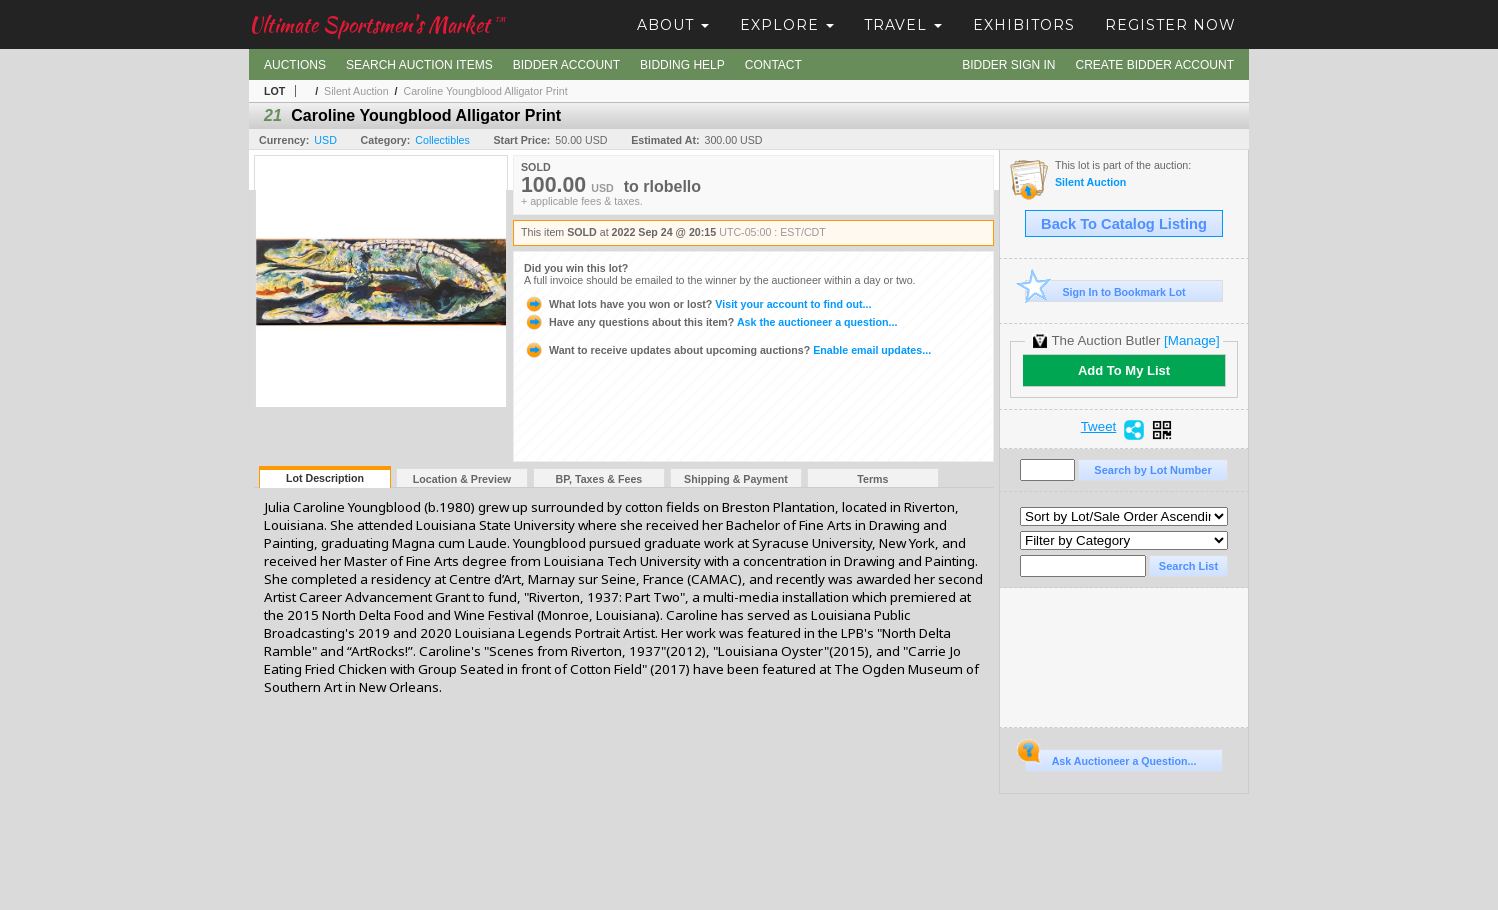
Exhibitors (1024, 25)
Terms (872, 479)
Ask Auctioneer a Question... (1110, 758)
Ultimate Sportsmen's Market (377, 24)
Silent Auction (356, 91)
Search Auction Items (419, 65)
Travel (903, 25)
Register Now (1170, 25)
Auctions (295, 65)
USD (325, 140)
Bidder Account (566, 65)
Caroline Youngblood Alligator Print (485, 91)
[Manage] (1191, 340)
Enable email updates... (727, 350)
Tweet (1099, 427)
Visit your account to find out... (697, 304)
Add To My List (1124, 370)
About (673, 25)
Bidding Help (682, 65)
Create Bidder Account (1155, 65)
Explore (787, 25)
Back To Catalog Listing (1124, 224)
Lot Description (325, 478)
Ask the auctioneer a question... (710, 322)
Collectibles (442, 140)
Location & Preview (462, 479)
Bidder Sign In (1008, 65)
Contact (773, 65)
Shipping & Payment (736, 479)
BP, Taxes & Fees (599, 479)
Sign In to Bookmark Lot (1105, 291)
